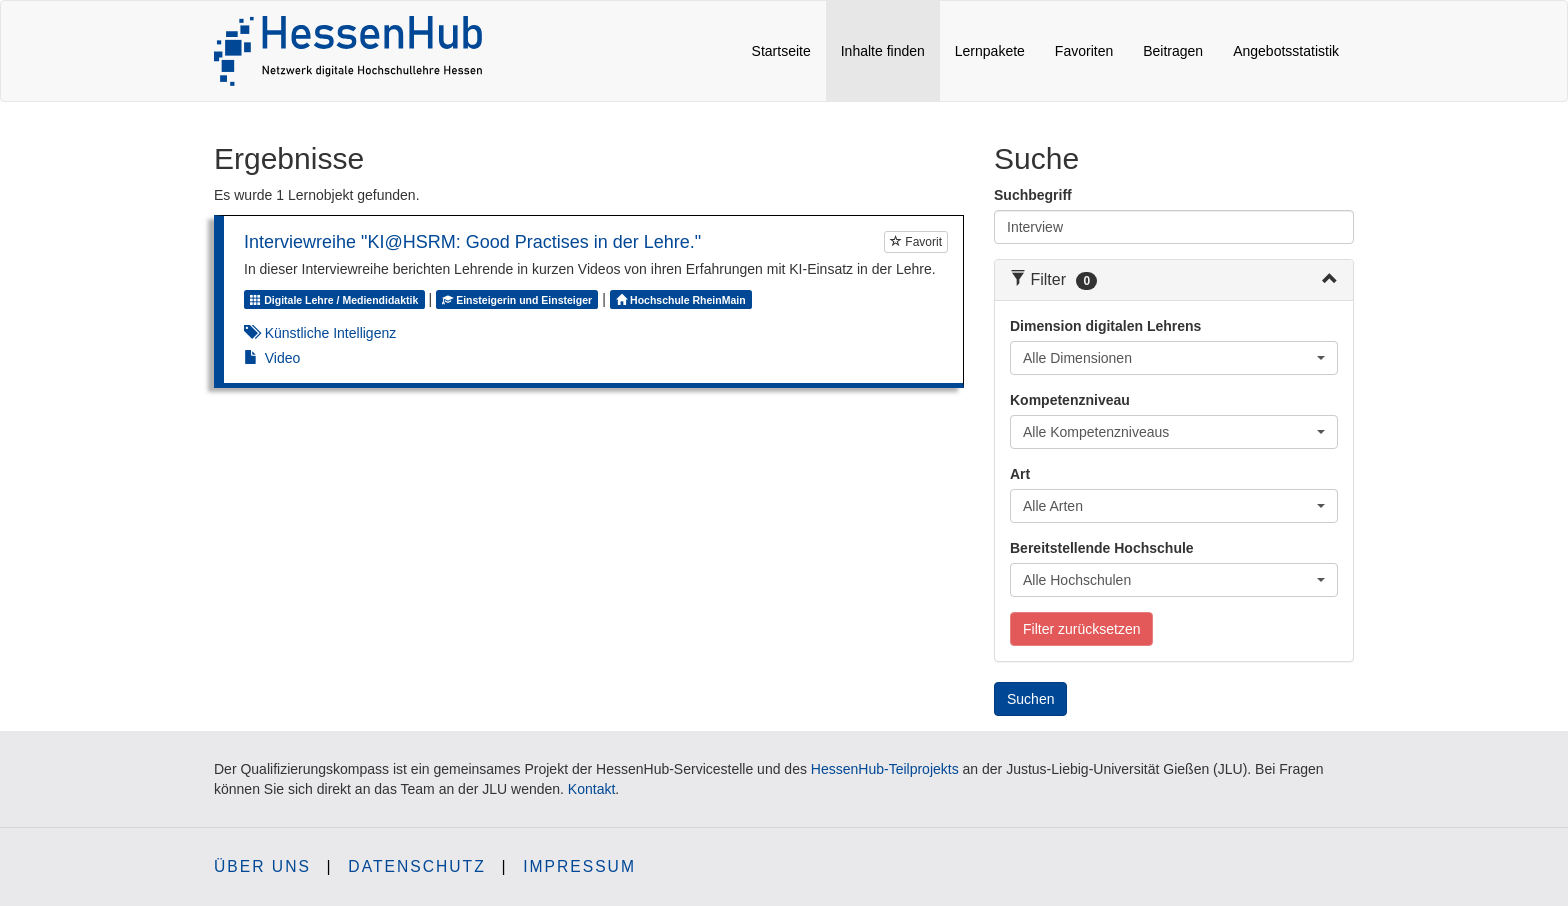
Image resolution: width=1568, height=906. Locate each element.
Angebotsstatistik (1286, 51)
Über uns (262, 866)
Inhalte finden (890, 49)
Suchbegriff (1033, 195)
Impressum (579, 866)
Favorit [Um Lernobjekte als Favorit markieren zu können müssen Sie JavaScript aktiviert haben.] (916, 242)
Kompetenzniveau (1070, 400)
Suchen (1030, 699)
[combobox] (1174, 358)
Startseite (781, 51)
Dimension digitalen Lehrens (1105, 326)
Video (283, 358)
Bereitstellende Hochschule (1102, 548)
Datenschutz (416, 866)
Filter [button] (1053, 279)
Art (1020, 474)
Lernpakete (990, 51)
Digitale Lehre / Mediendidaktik (334, 299)
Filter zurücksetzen (1081, 629)
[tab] (1174, 280)
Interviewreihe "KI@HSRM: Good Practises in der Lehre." (472, 242)
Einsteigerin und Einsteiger (517, 299)
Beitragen (1173, 51)
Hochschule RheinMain (684, 299)
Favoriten (1084, 51)
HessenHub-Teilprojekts (885, 769)
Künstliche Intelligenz (331, 333)
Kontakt (591, 789)
